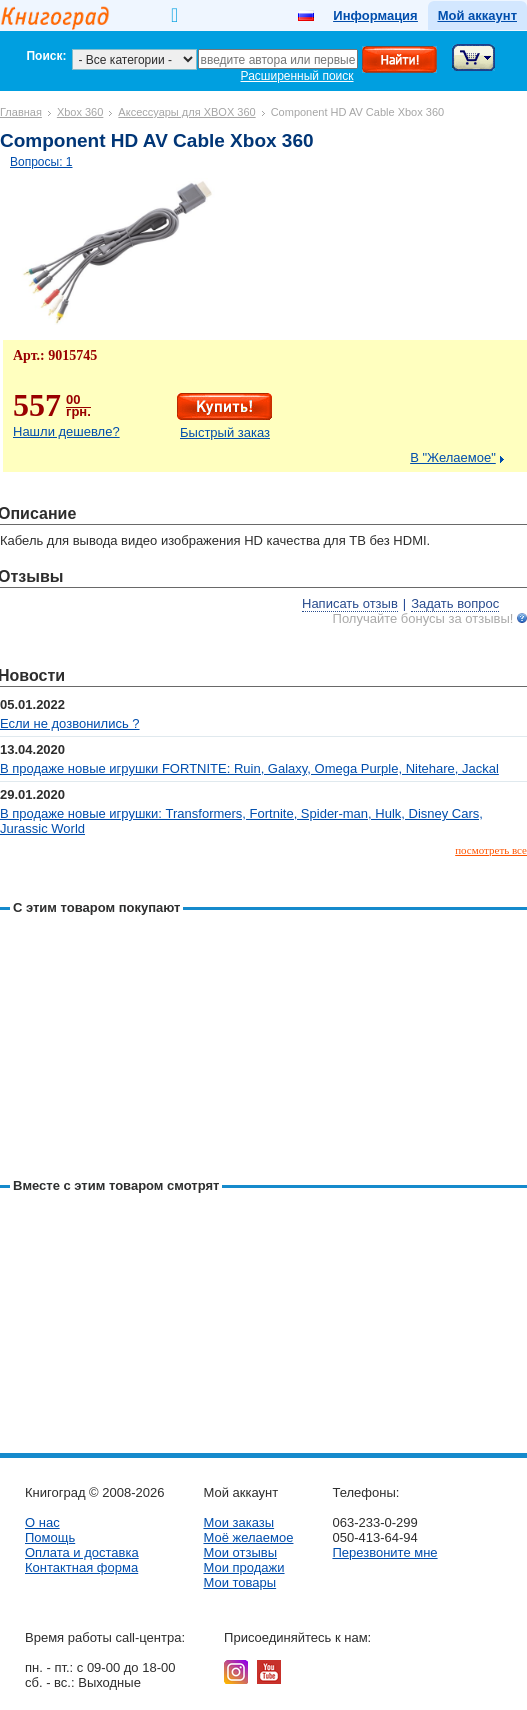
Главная (21, 112)
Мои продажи (243, 1567)
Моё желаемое (248, 1537)
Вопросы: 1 (41, 162)
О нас (42, 1522)
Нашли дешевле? (66, 431)
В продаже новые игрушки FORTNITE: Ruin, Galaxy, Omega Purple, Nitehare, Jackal (249, 768)
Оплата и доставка (82, 1552)
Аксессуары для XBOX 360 (186, 112)
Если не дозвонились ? (70, 723)
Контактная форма (81, 1567)
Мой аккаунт (477, 15)
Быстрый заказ (225, 432)
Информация (375, 15)
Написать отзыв (350, 603)
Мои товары (239, 1582)
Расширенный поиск (297, 76)
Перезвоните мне (384, 1552)
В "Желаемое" (453, 457)
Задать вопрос (455, 603)
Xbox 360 (80, 112)
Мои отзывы (240, 1552)
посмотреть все (491, 850)
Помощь (50, 1537)
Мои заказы (238, 1522)
